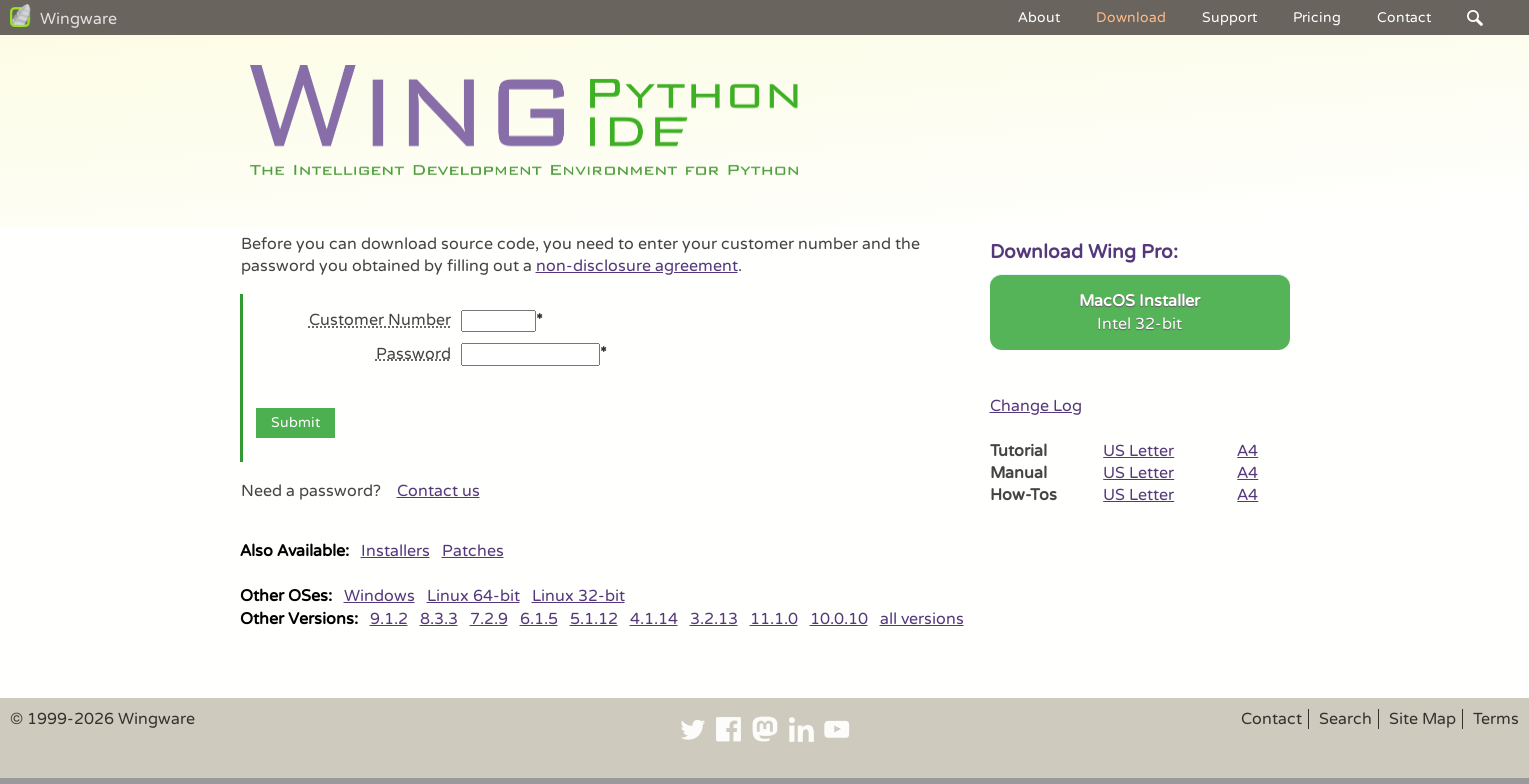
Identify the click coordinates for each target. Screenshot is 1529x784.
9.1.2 (389, 619)
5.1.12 (594, 619)
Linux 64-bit (473, 596)
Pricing (1317, 17)
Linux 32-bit (578, 596)
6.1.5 (539, 619)
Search (1345, 719)
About (1039, 17)
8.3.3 (439, 619)
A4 (1247, 451)
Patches (473, 551)
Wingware (78, 19)
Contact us (438, 491)
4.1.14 (654, 619)
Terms (1496, 719)
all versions (922, 619)
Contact (1404, 17)
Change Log (1036, 406)
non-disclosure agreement (637, 266)
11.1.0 (774, 619)
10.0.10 (839, 619)
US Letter (1138, 451)
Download (1131, 17)
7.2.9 (489, 619)
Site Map (1422, 719)
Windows (379, 596)
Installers (395, 551)
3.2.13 (714, 619)
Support (1229, 17)
